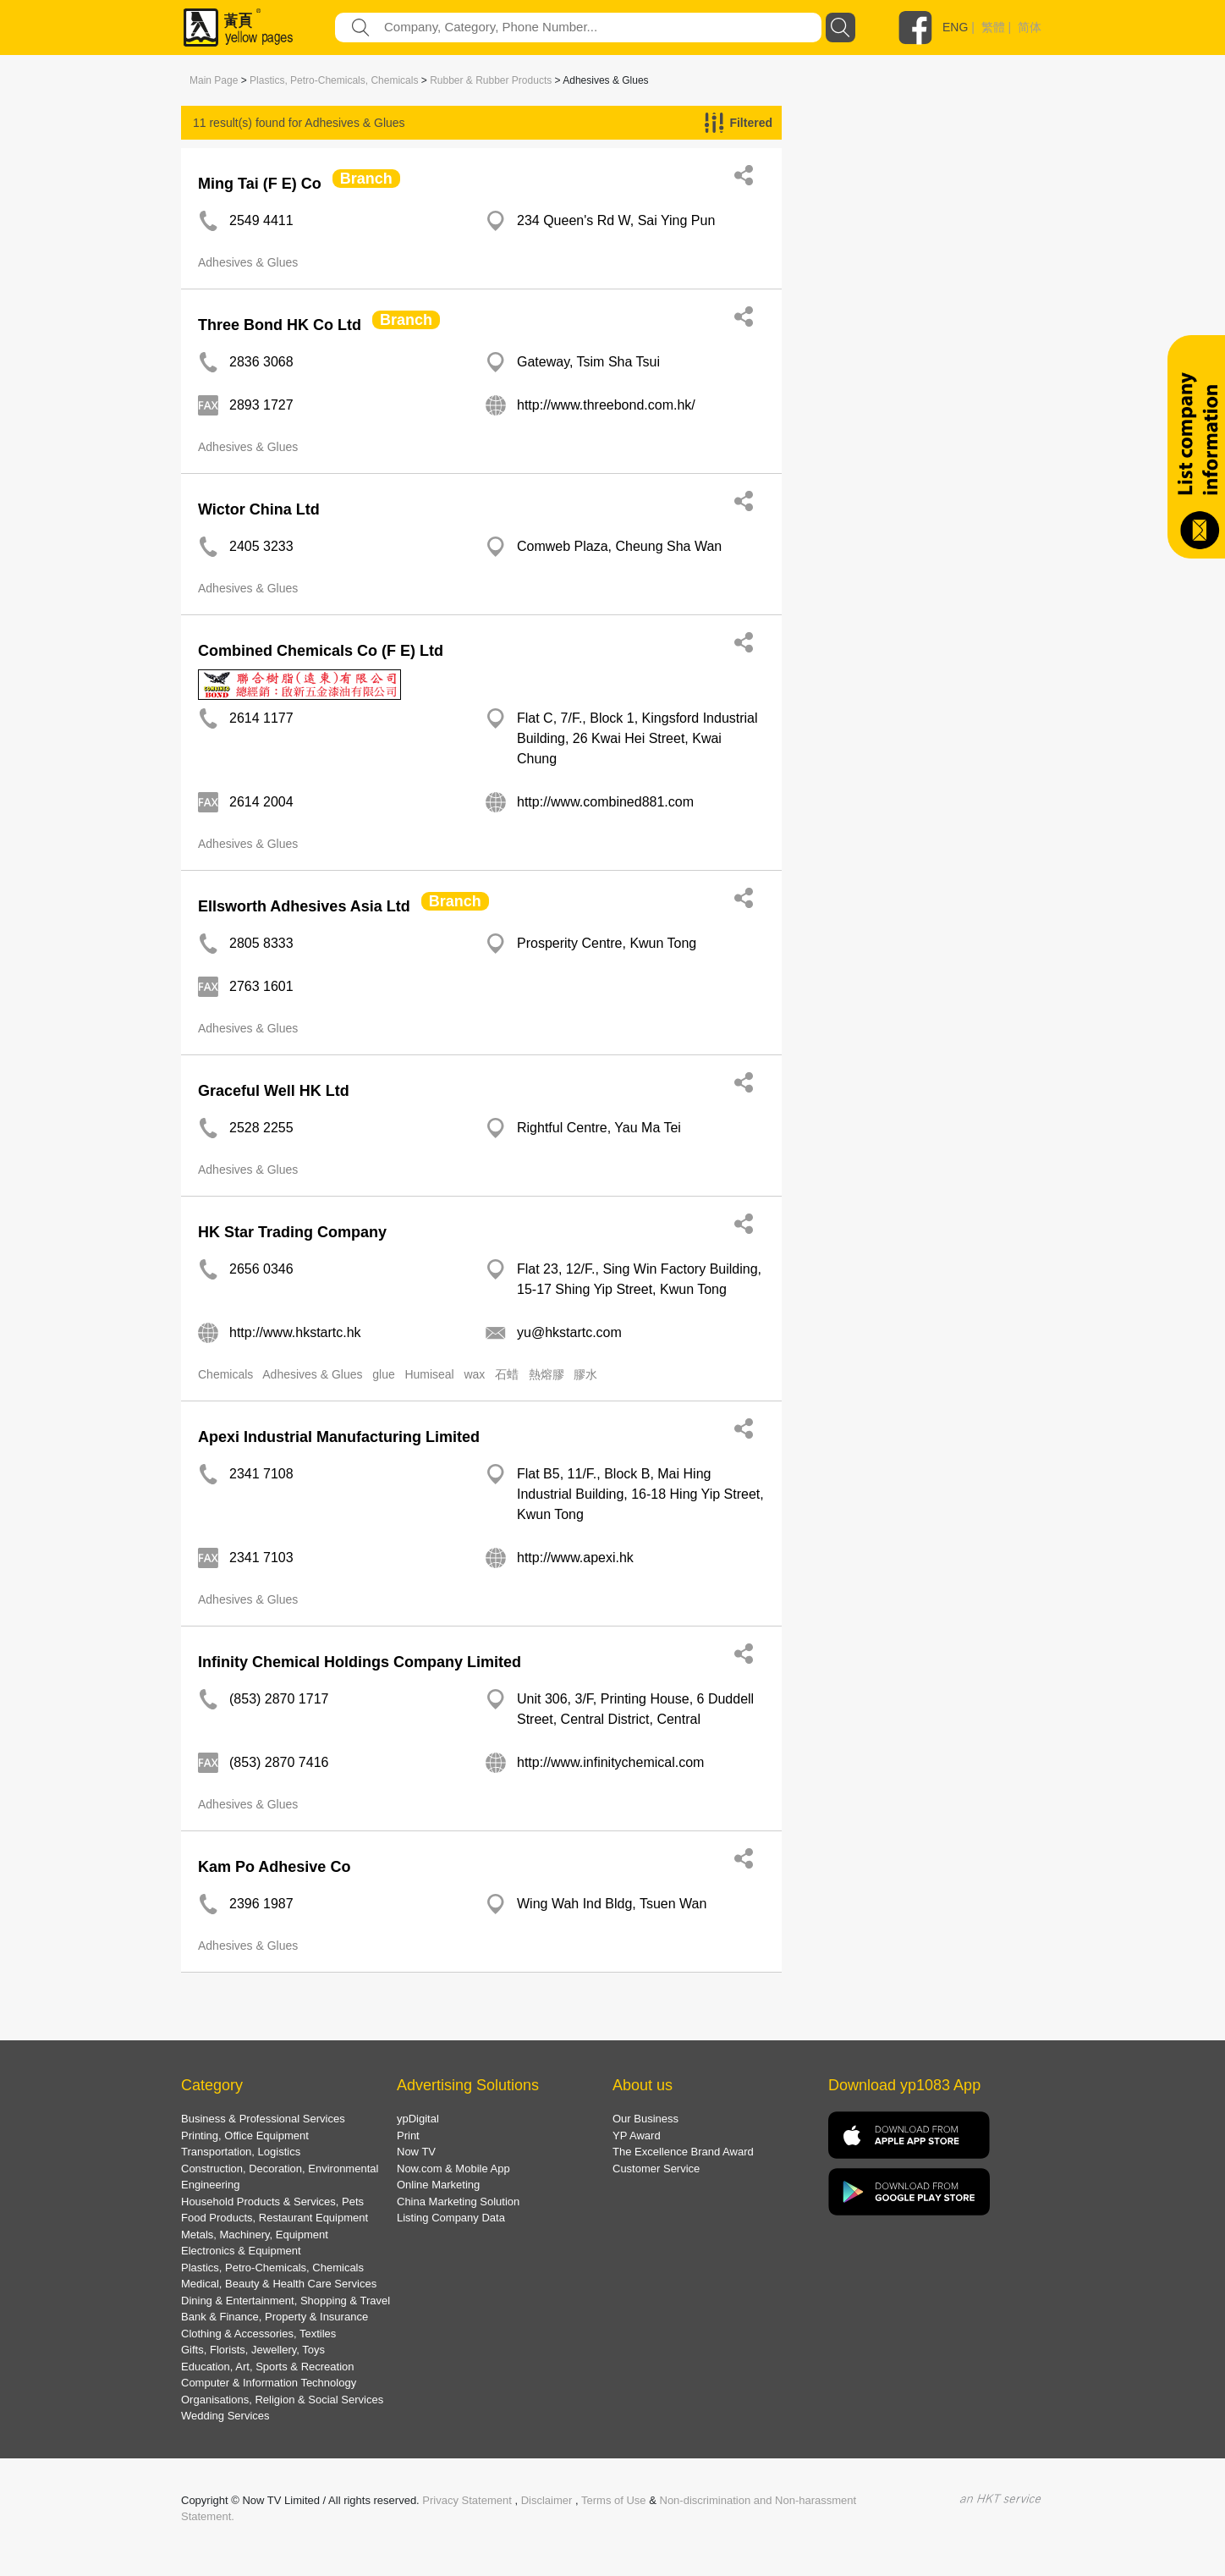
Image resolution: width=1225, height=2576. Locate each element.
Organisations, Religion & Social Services (282, 2399)
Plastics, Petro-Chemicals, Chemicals (334, 80)
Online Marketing (438, 2184)
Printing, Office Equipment (245, 2135)
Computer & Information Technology (268, 2382)
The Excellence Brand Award (683, 2151)
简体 (1029, 27)
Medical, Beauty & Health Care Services (278, 2283)
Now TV (416, 2151)
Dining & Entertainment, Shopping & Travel (285, 2300)
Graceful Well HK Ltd (273, 1090)
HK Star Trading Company (292, 1232)
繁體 (993, 27)
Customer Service (656, 2168)
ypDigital (418, 2118)
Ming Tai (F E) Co (259, 183)
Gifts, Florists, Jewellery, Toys (253, 2349)
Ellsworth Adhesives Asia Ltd (304, 906)
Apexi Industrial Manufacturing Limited (339, 1436)
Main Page (214, 80)
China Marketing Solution (458, 2201)
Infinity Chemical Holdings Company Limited (359, 1662)
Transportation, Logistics (240, 2151)
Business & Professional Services (263, 2118)
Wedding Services (225, 2415)
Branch (366, 178)
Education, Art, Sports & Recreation (267, 2366)
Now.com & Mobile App (453, 2168)
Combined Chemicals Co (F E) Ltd (320, 650)
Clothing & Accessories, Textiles (258, 2333)
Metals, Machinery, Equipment (254, 2234)
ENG (955, 27)
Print (408, 2135)
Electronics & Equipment (241, 2250)
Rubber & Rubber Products (491, 80)
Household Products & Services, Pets (272, 2201)
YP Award (636, 2135)
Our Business (645, 2118)
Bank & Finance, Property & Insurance (274, 2316)
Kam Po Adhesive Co (274, 1866)
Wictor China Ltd (259, 509)
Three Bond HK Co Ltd (279, 324)
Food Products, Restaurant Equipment (274, 2217)
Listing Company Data (451, 2217)
